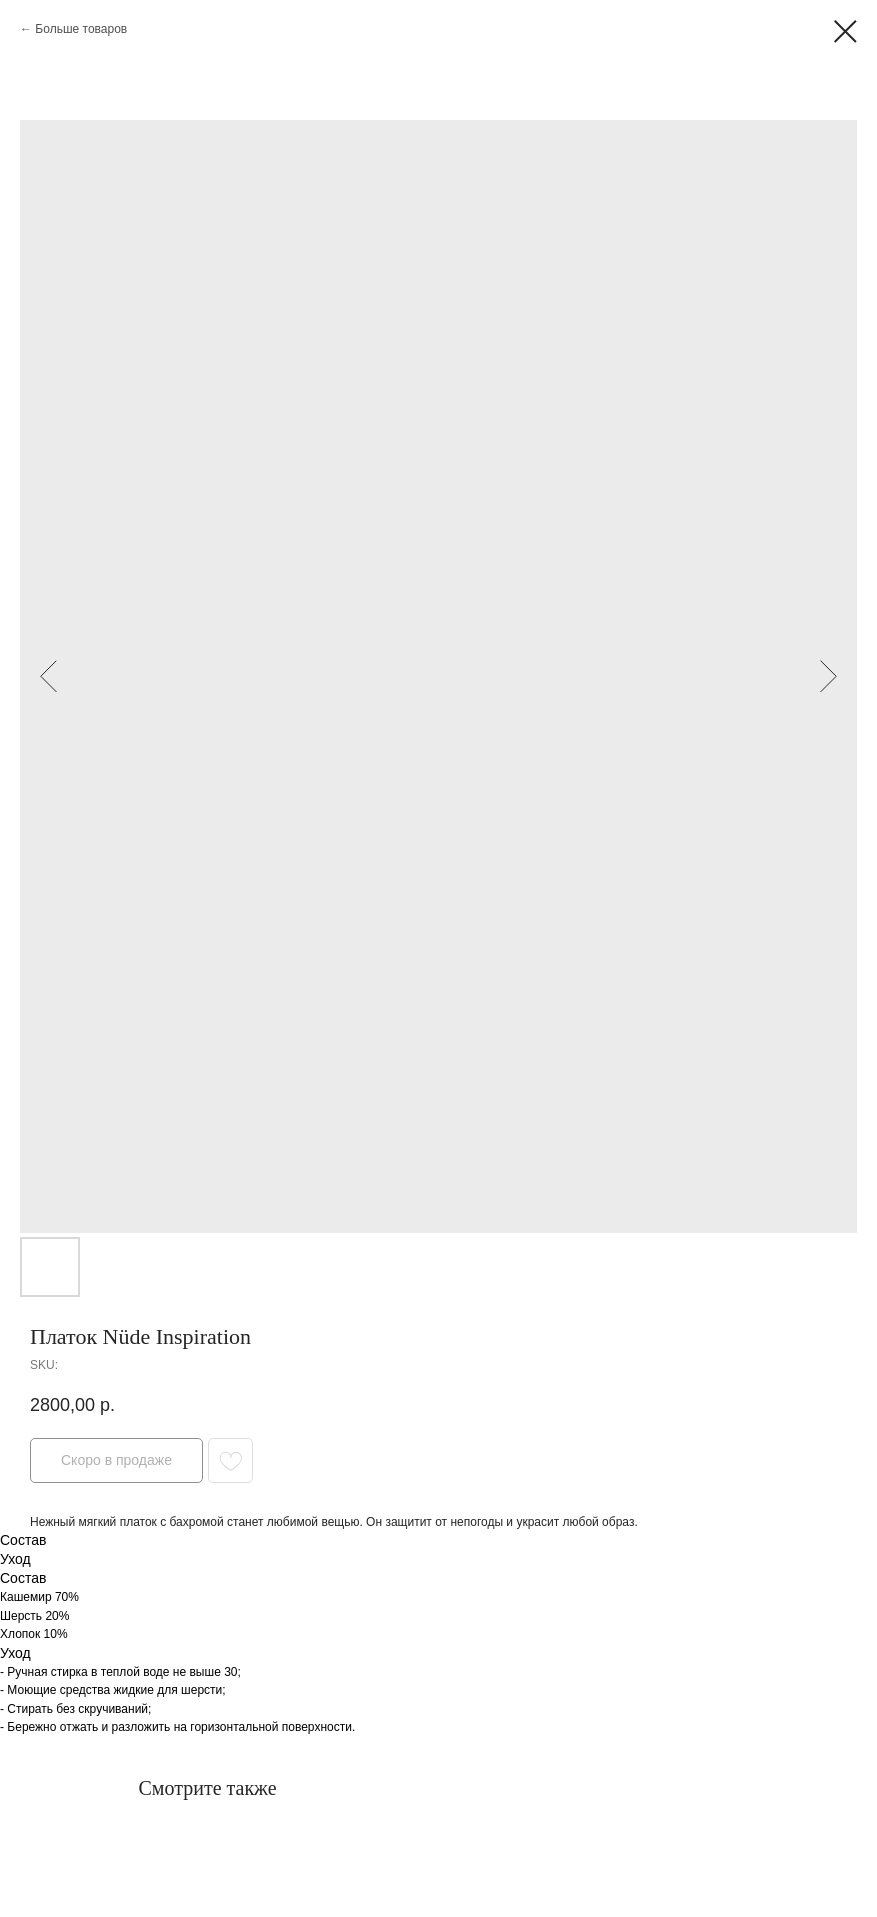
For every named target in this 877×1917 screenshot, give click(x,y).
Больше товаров (81, 29)
